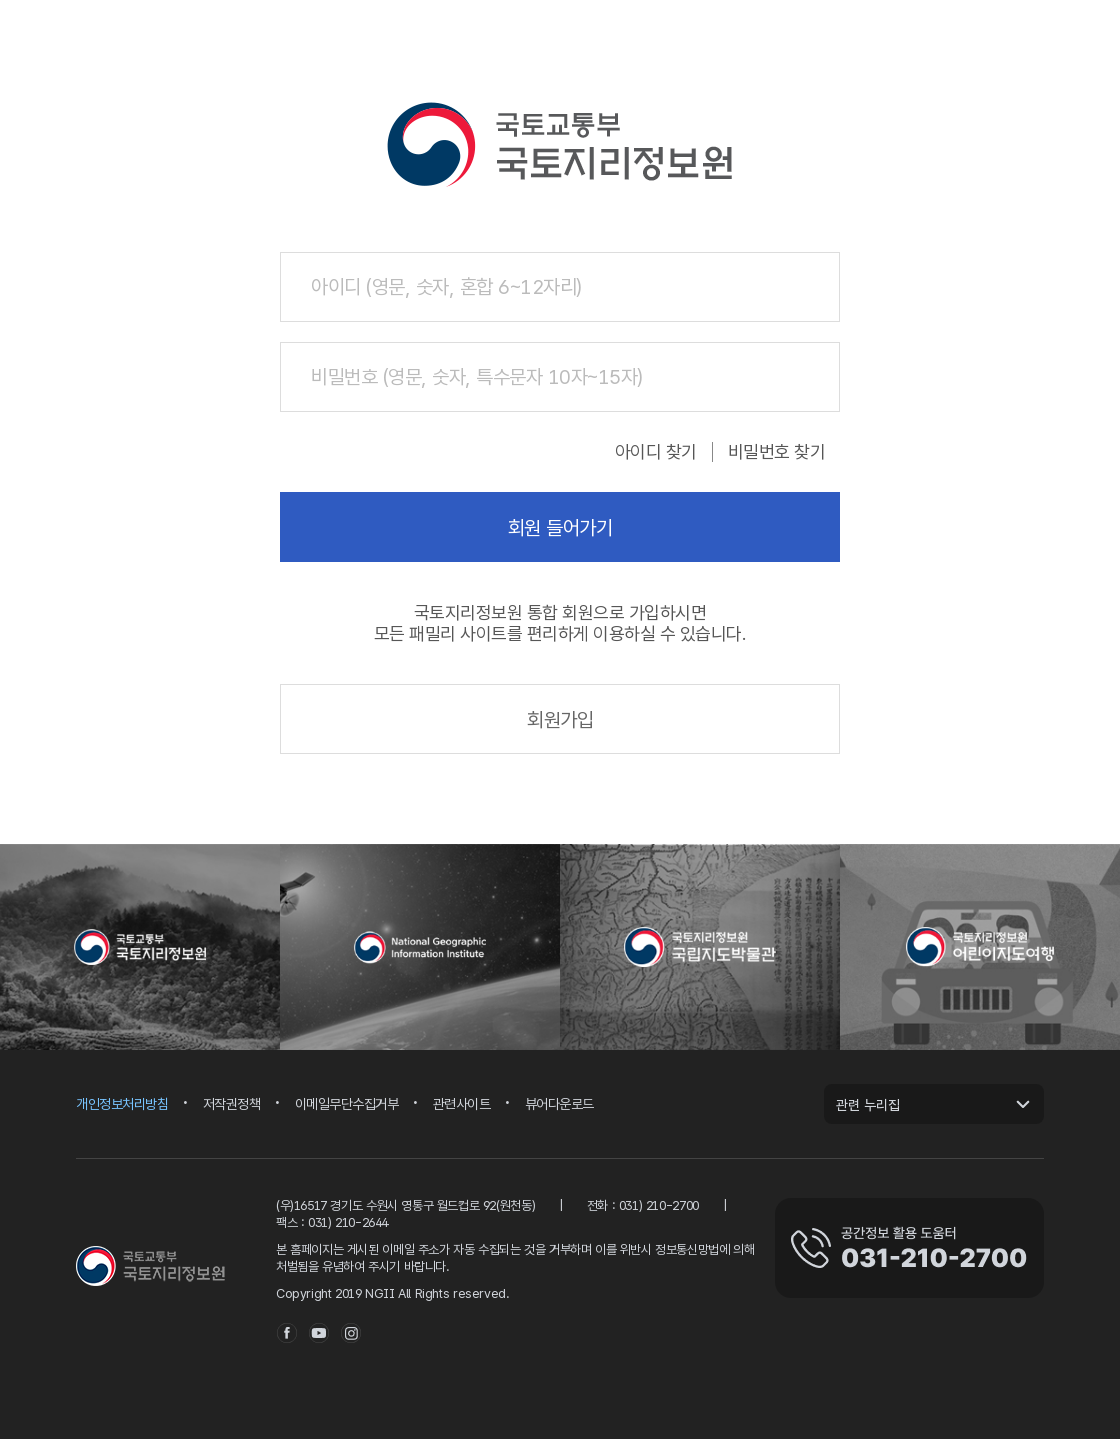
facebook (287, 1333)
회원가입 (560, 720)
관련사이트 (462, 1105)
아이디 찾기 (656, 452)
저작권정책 (232, 1105)
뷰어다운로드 (559, 1105)
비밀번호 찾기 (777, 452)
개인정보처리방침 (122, 1105)
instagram (351, 1333)
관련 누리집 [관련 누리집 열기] (868, 1105)
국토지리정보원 (151, 1266)
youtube (319, 1333)
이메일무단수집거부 (347, 1105)
